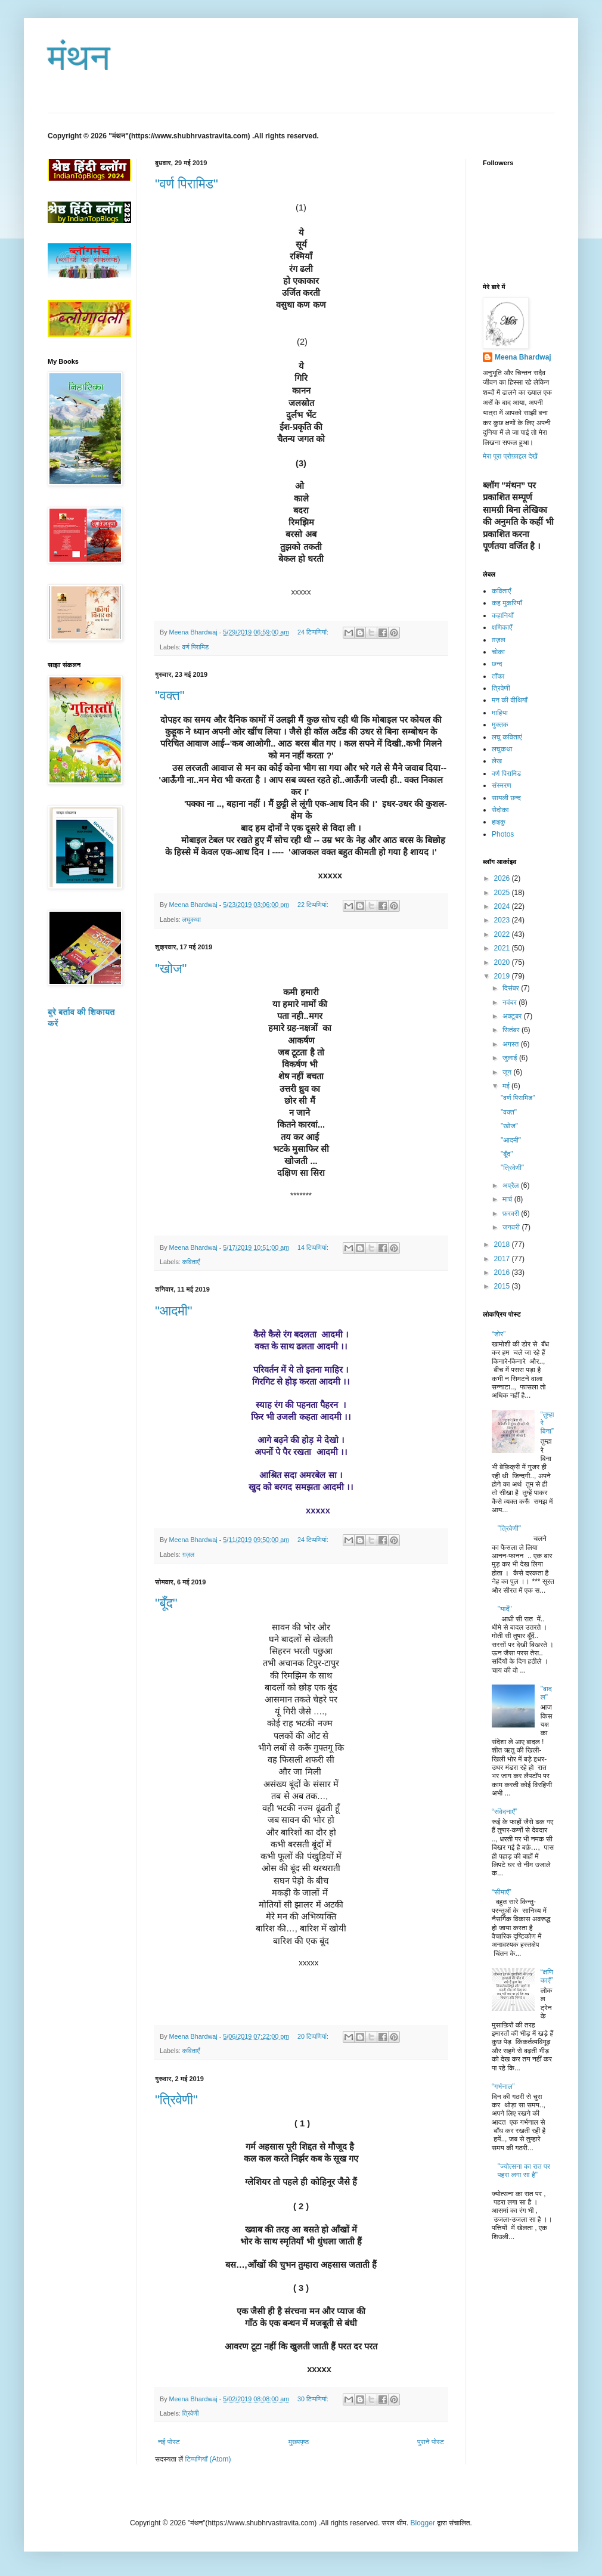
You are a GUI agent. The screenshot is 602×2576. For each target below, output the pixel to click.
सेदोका (500, 810)
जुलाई (510, 1058)
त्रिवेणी (190, 2413)
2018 (503, 1244)
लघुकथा (191, 919)
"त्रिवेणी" (176, 2099)
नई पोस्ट (169, 2442)
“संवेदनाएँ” (504, 1811)
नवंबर (510, 1002)
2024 (503, 906)
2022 (503, 934)
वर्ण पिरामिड (195, 647)
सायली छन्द (506, 798)
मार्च (508, 1199)
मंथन (79, 58)
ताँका (498, 676)
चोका (498, 652)
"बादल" (546, 1693)
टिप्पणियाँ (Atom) (208, 2459)
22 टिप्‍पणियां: (313, 904)
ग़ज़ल (188, 1554)
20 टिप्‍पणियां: (313, 2036)
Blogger (423, 2523)
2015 (503, 1286)
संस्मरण (501, 785)
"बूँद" (166, 1603)
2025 (503, 892)
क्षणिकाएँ (502, 627)
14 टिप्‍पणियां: (313, 1247)
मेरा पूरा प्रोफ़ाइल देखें (510, 456)
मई (506, 1086)
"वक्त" (169, 695)
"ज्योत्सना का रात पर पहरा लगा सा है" (524, 2170)
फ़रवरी (511, 1213)
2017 (503, 1259)
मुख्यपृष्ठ (298, 2442)
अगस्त (511, 1044)
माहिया (500, 712)
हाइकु (498, 822)
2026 (503, 878)
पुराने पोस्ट (430, 2442)
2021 (503, 948)
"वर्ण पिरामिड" (186, 184)
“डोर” (498, 1334)
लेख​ (497, 761)
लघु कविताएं (507, 737)
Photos (503, 834)
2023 (503, 920)
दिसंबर (511, 988)
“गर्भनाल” (503, 2086)
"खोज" (171, 968)
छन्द (497, 664)
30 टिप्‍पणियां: (313, 2398)
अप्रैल (511, 1185)
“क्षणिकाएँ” (547, 1976)
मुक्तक (500, 724)
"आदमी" (174, 1311)
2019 (503, 976)
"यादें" (505, 1609)
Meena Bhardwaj (523, 357)
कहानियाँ (502, 615)
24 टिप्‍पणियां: (313, 632)
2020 (503, 962)
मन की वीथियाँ (509, 700)
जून (508, 1072)
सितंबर (512, 1030)
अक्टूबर (513, 1016)
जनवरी (512, 1227)
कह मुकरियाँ (507, 603)
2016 (503, 1272)
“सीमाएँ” (501, 1892)
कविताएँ (191, 1261)
